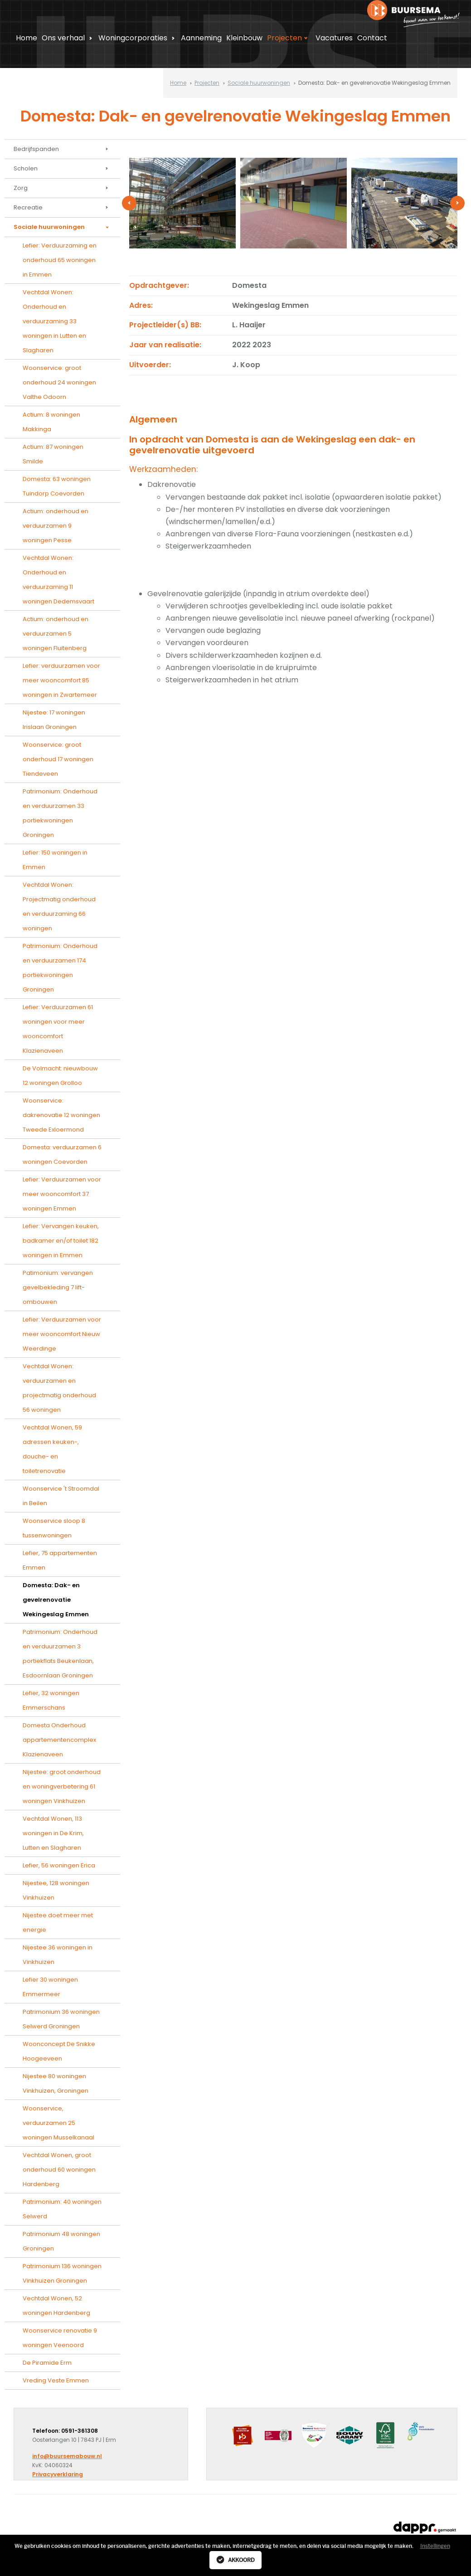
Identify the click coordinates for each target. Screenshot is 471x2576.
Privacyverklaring (57, 2474)
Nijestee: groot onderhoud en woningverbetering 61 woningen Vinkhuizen (62, 1786)
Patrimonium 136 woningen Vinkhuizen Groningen (62, 2273)
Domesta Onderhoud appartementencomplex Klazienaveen (59, 1740)
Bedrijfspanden (62, 149)
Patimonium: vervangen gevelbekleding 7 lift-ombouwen (58, 1287)
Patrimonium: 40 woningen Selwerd (62, 2209)
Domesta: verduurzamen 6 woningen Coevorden (62, 1154)
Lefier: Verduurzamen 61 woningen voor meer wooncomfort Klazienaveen (58, 1029)
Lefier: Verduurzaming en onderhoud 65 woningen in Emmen (60, 260)
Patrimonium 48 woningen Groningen (61, 2241)
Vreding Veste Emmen (56, 2380)
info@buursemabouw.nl (67, 2456)
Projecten (289, 38)
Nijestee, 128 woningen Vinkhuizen (56, 1890)
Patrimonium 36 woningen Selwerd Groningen (61, 2019)
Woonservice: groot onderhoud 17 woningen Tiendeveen (58, 759)
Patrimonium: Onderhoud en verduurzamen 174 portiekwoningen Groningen (60, 968)
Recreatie (62, 207)
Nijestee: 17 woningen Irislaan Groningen (54, 719)
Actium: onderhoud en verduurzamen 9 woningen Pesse (55, 525)
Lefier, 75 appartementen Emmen (60, 1560)
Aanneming (201, 38)
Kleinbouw (244, 38)
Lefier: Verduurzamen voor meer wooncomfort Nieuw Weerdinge (62, 1334)
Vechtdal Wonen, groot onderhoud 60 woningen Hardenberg (59, 2169)
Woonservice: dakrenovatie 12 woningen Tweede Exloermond (61, 1115)
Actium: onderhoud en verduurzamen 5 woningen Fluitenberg (55, 633)
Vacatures (334, 38)
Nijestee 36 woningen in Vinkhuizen (57, 1954)
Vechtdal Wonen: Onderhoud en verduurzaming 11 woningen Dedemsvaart (58, 580)
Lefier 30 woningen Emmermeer (50, 1986)
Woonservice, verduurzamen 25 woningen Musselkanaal (58, 2123)
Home (26, 38)
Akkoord (235, 2560)
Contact (372, 38)
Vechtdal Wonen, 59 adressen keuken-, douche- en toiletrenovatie (52, 1449)
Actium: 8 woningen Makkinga (51, 421)
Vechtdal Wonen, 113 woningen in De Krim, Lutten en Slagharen (53, 1833)
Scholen (62, 168)
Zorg (62, 188)
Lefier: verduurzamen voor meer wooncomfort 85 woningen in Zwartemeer (61, 680)
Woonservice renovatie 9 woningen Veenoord (60, 2337)
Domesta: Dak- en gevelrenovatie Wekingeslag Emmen (56, 1600)
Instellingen (435, 2546)
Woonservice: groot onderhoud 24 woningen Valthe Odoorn (59, 382)
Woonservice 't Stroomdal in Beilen (61, 1495)
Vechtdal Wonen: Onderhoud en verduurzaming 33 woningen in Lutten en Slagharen (54, 321)
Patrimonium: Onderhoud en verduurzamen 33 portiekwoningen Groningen (60, 813)
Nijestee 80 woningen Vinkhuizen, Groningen (55, 2083)
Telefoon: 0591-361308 (65, 2431)
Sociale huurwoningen (259, 83)
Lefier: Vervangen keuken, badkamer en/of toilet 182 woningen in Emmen (61, 1240)
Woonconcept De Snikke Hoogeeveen (59, 2051)
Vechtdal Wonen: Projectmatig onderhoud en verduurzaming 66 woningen (59, 906)
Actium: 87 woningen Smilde (53, 454)
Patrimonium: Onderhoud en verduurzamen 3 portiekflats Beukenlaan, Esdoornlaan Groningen (60, 1654)
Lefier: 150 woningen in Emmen (55, 859)
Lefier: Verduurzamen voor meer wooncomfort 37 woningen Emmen (62, 1194)
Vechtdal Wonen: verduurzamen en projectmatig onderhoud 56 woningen (59, 1388)
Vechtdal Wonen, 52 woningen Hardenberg (56, 2305)
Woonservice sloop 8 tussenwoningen (54, 1528)
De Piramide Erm (47, 2362)
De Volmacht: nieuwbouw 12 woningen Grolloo (60, 1075)
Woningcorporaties (137, 37)
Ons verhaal (68, 37)
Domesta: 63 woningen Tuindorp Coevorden (57, 486)
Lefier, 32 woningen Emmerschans (51, 1700)
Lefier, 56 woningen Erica (59, 1865)
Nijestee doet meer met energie (58, 1922)
